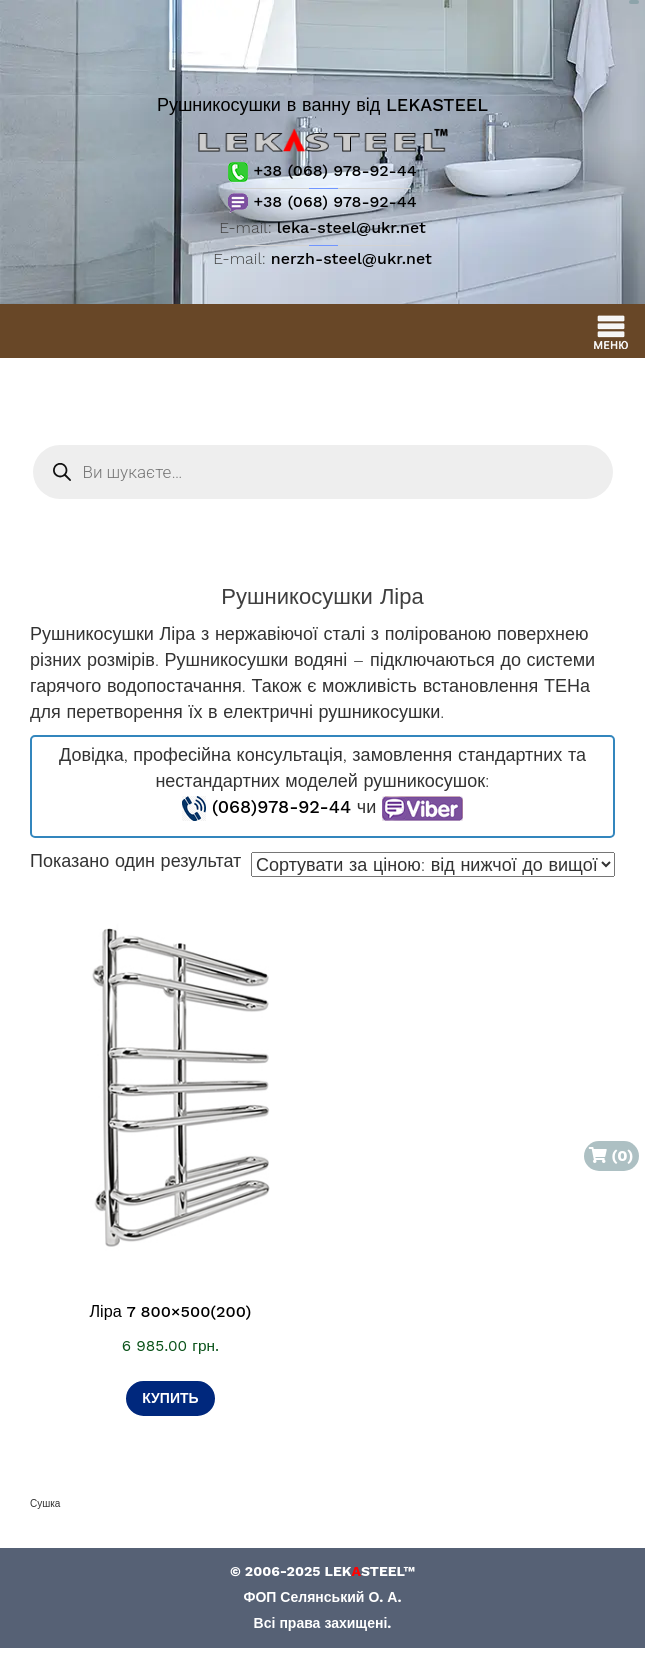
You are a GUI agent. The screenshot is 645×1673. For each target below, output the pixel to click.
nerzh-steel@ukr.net (351, 258)
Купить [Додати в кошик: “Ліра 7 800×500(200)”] (170, 1398)
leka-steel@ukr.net (351, 227)
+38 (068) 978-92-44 (322, 170)
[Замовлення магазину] (433, 864)
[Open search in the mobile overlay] (323, 472)
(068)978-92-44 (281, 806)
